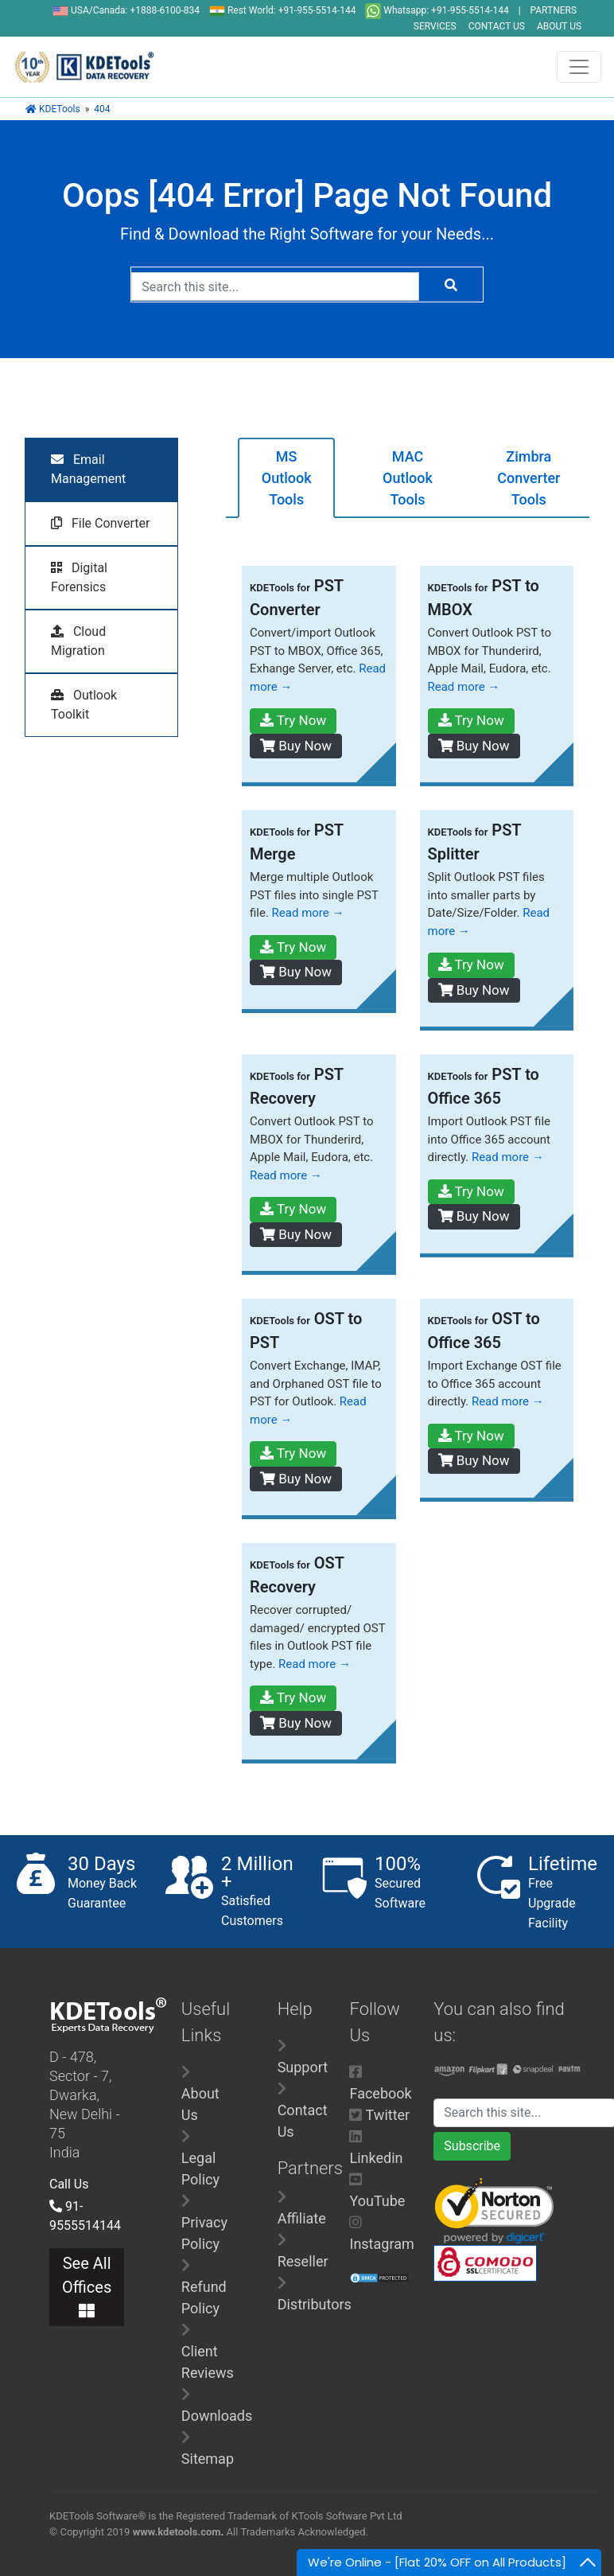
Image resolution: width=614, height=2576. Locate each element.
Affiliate (302, 2218)
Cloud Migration (78, 641)
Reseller (303, 2261)
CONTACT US (496, 26)
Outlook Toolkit (84, 705)
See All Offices (86, 2286)
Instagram (381, 2243)
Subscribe (472, 2145)
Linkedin (375, 2157)
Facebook (380, 2093)
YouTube (377, 2200)
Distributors (315, 2304)
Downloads (216, 2415)
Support (303, 2067)
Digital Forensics (79, 577)
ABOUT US (559, 26)
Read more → (464, 687)
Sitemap (207, 2458)
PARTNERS (553, 10)
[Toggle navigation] (579, 67)
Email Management (88, 469)
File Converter (100, 523)
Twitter (388, 2114)
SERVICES (435, 26)
